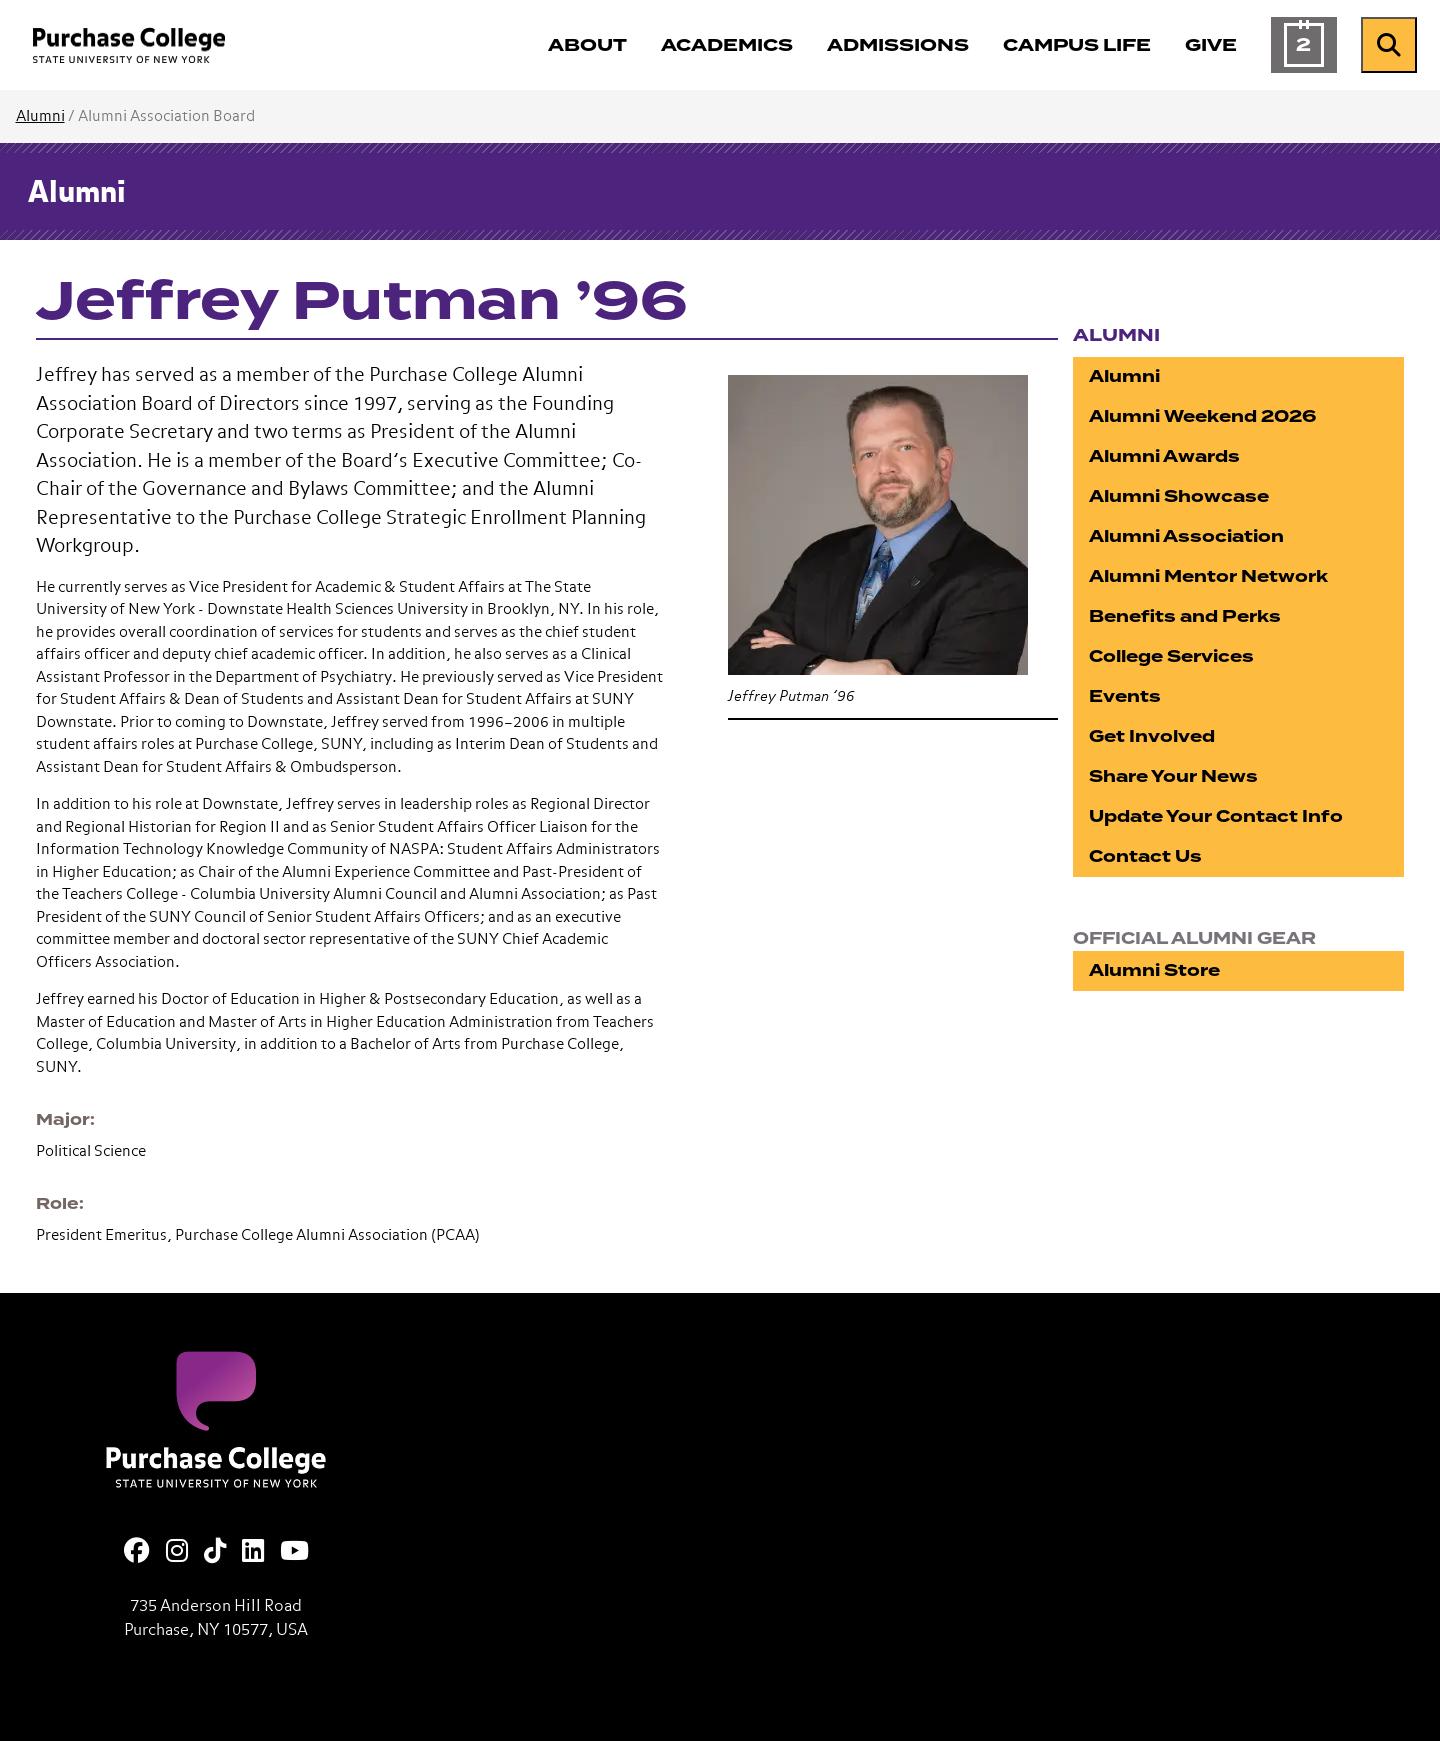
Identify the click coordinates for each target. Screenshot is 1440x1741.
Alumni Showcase (1179, 496)
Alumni (40, 116)
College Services (1171, 656)
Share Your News (1173, 776)
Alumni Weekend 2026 (1202, 416)
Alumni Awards (1164, 456)
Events (1125, 696)
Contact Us (1145, 856)
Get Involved (1152, 736)
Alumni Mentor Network (1208, 576)
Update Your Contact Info (1216, 816)
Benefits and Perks (1185, 616)
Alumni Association (1186, 536)
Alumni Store (1154, 970)
